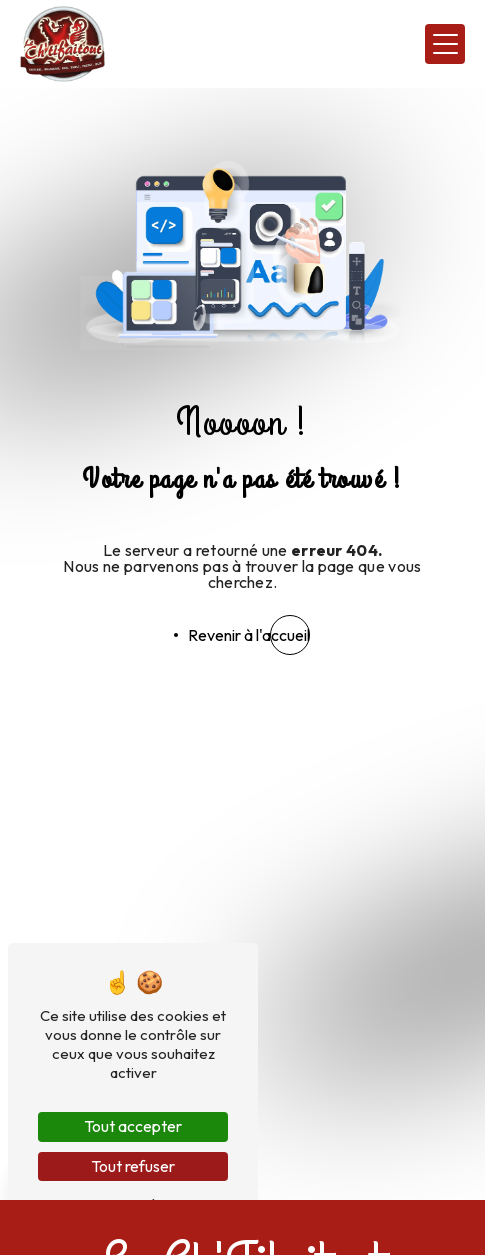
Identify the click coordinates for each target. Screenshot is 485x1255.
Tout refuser (133, 1166)
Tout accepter (133, 1126)
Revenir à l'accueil (249, 635)
